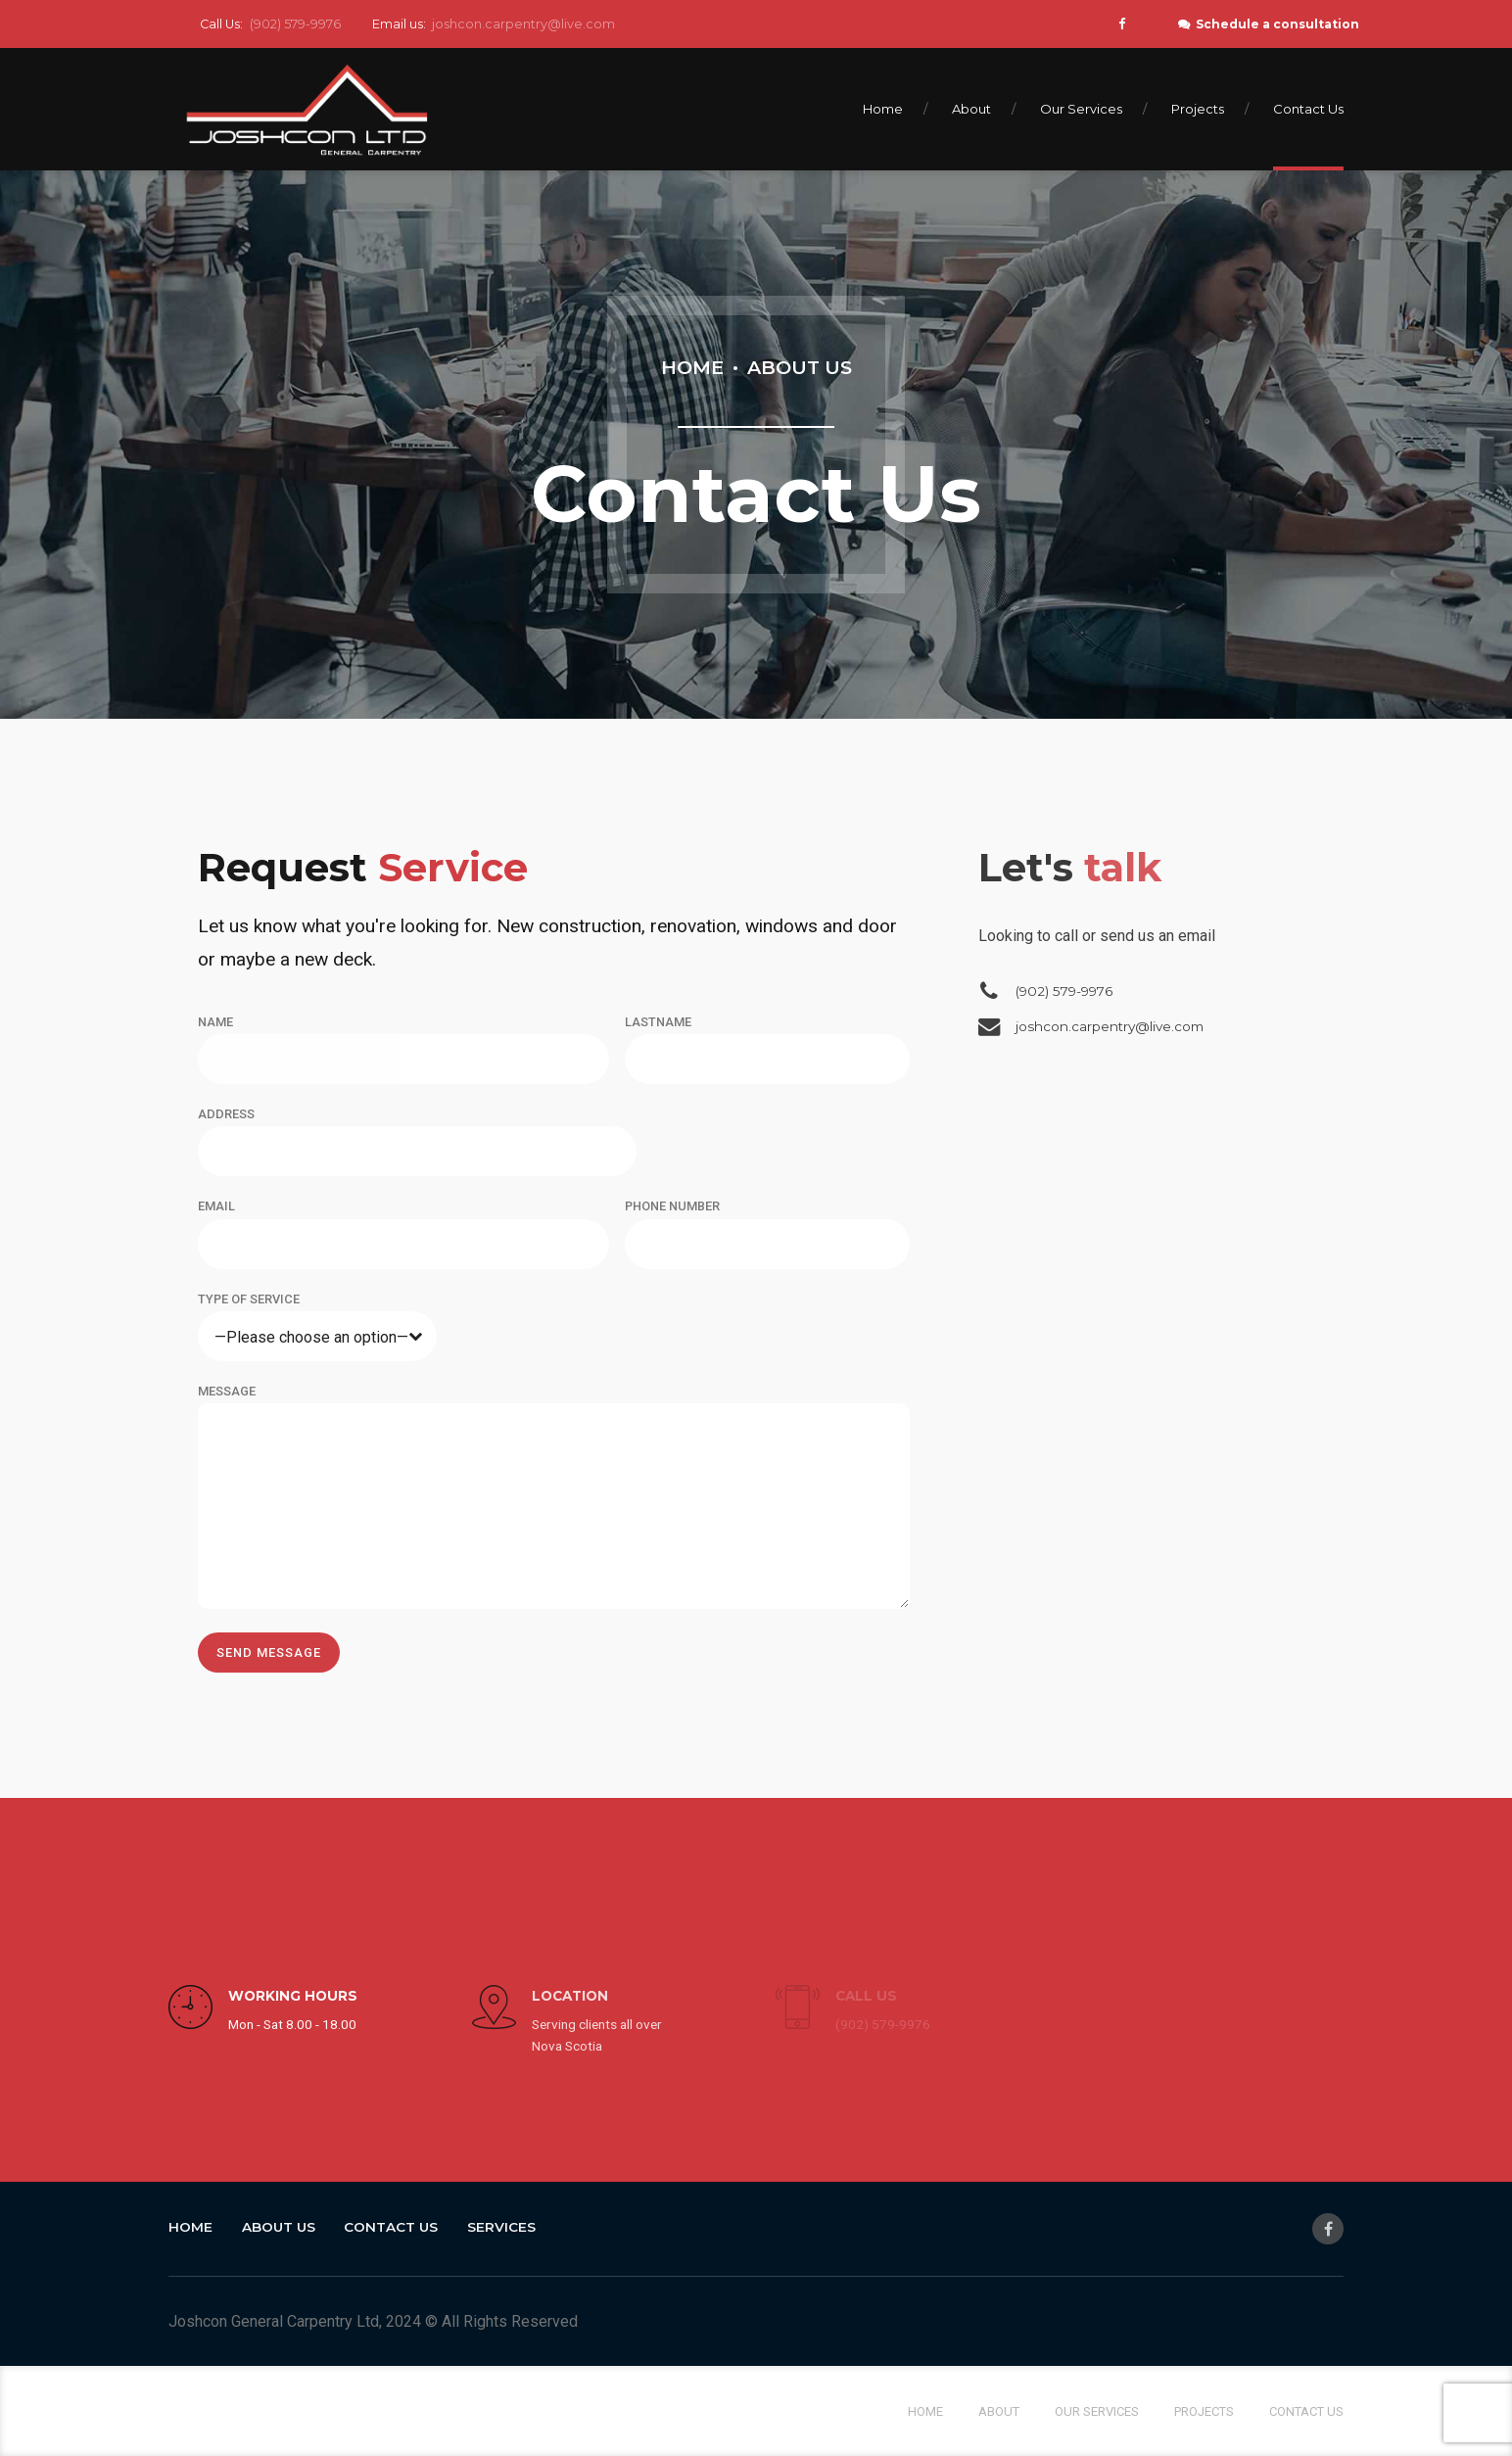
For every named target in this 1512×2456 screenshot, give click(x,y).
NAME (215, 1022)
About (971, 109)
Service (363, 867)
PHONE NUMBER (672, 1206)
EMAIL (216, 1206)
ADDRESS (226, 1114)
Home (883, 109)
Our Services (1081, 109)
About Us (799, 367)
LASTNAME (658, 1022)
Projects (1197, 109)
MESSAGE (227, 1391)
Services (501, 2227)
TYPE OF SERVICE (249, 1299)
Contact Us (1308, 109)
